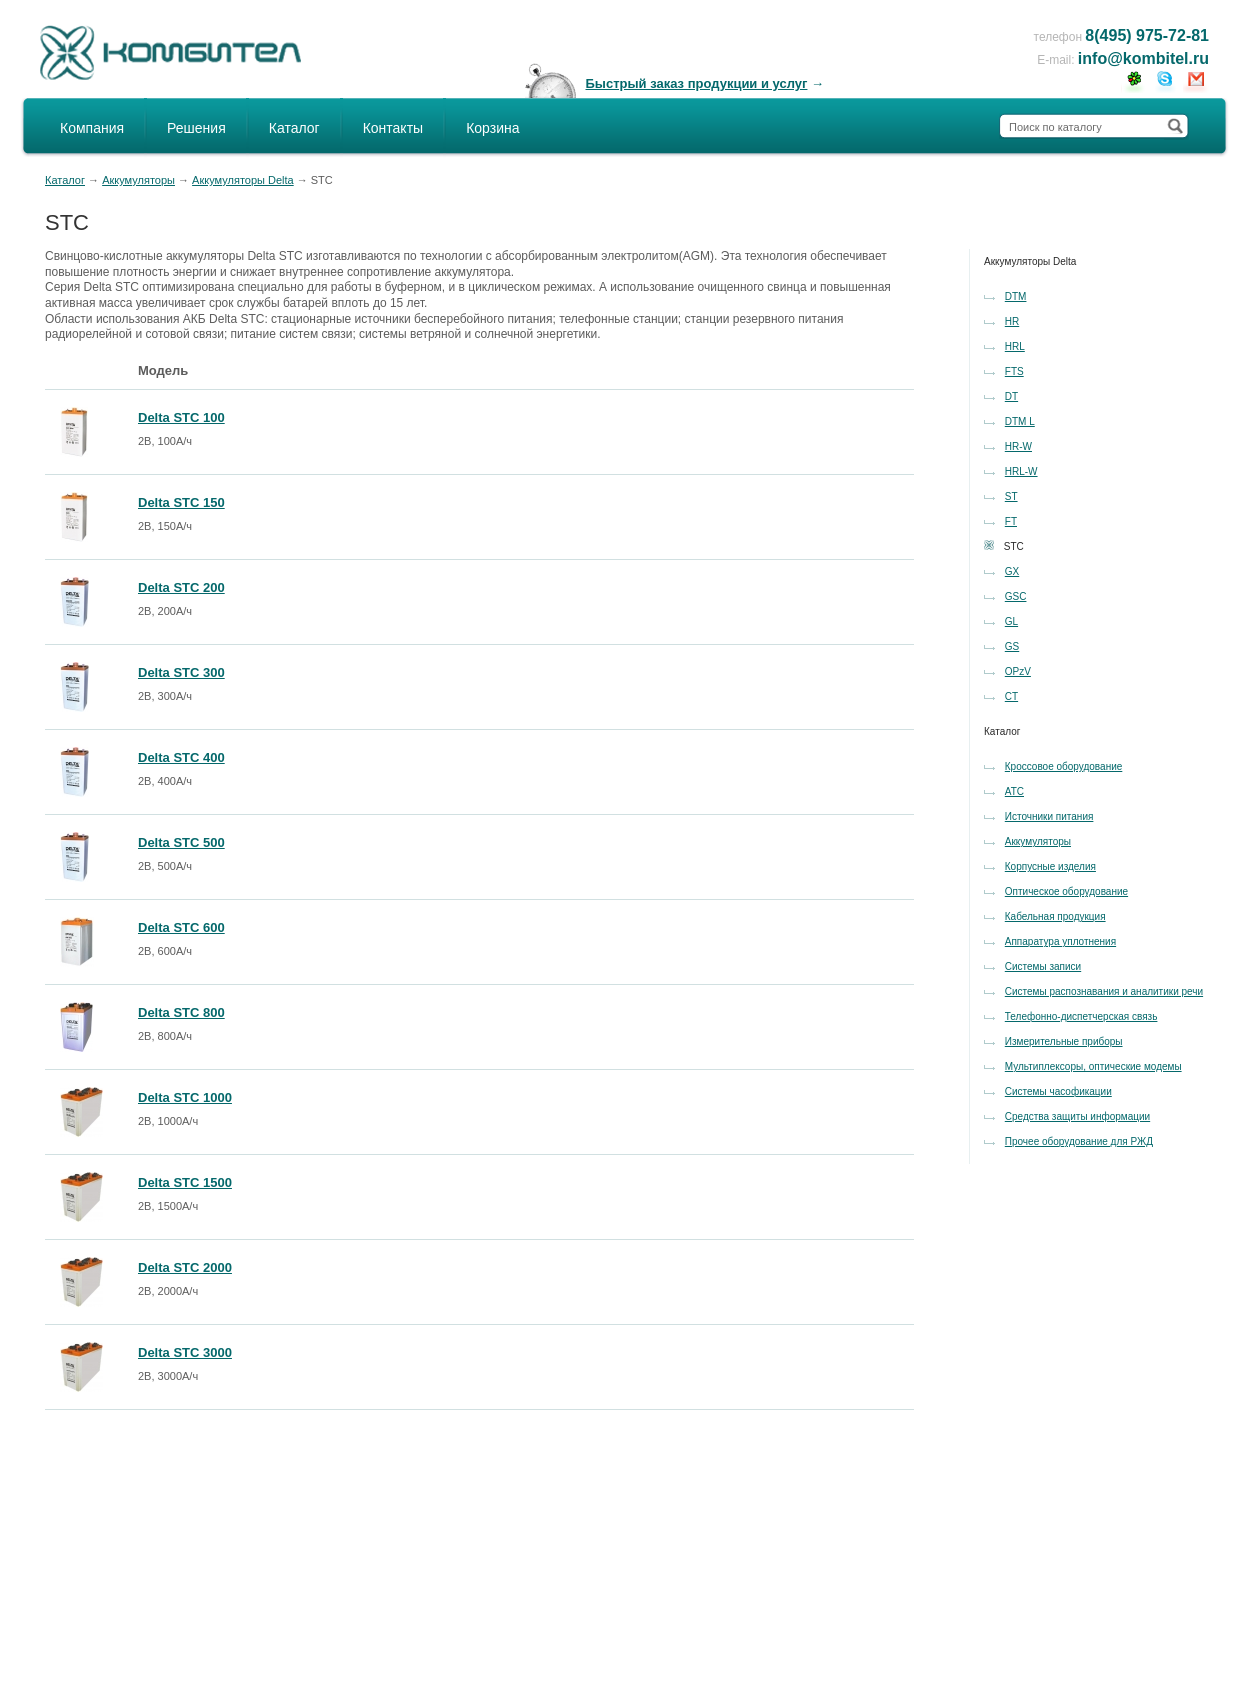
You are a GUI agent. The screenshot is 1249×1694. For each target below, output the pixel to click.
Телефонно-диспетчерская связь (1081, 1016)
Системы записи (1043, 966)
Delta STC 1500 (185, 1182)
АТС (1014, 791)
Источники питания (1049, 816)
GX (1012, 571)
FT (1011, 521)
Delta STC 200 (181, 587)
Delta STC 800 (181, 1012)
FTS (1014, 371)
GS (1012, 646)
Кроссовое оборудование (1064, 766)
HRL (1015, 346)
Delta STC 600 (181, 927)
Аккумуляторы (138, 180)
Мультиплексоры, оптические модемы (1093, 1066)
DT (1011, 396)
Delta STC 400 (181, 757)
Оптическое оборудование (1066, 891)
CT (1011, 696)
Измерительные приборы (1064, 1041)
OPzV (1018, 671)
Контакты (393, 128)
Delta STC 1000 (185, 1097)
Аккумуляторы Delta (243, 180)
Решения (196, 128)
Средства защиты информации (1077, 1116)
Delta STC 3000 (185, 1352)
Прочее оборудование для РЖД (1079, 1141)
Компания (92, 128)
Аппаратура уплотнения (1060, 941)
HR (1012, 321)
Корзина (492, 128)
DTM (1016, 296)
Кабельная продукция (1055, 916)
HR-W (1018, 446)
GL (1011, 621)
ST (1011, 496)
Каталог (294, 128)
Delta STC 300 (181, 672)
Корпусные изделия (1050, 866)
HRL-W (1021, 471)
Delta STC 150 (181, 502)
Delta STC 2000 (185, 1267)
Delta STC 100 (181, 417)
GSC (1016, 596)
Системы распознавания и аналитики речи (1104, 991)
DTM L (1020, 421)
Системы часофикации (1058, 1091)
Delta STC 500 (181, 842)
